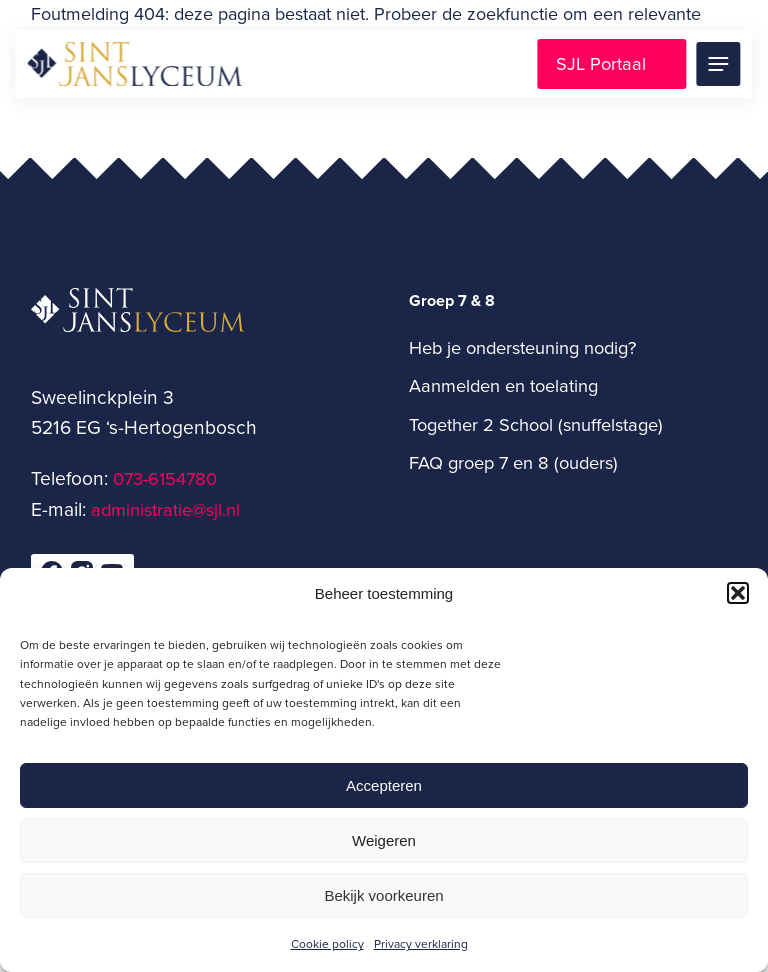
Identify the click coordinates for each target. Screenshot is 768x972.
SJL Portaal (601, 63)
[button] (738, 593)
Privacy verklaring (421, 943)
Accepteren (384, 785)
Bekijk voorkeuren (383, 895)
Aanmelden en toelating (503, 385)
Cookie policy (327, 943)
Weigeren (384, 840)
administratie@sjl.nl (165, 509)
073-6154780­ (165, 478)
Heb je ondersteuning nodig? (522, 347)
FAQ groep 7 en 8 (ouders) (513, 462)
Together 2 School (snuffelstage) (536, 424)
